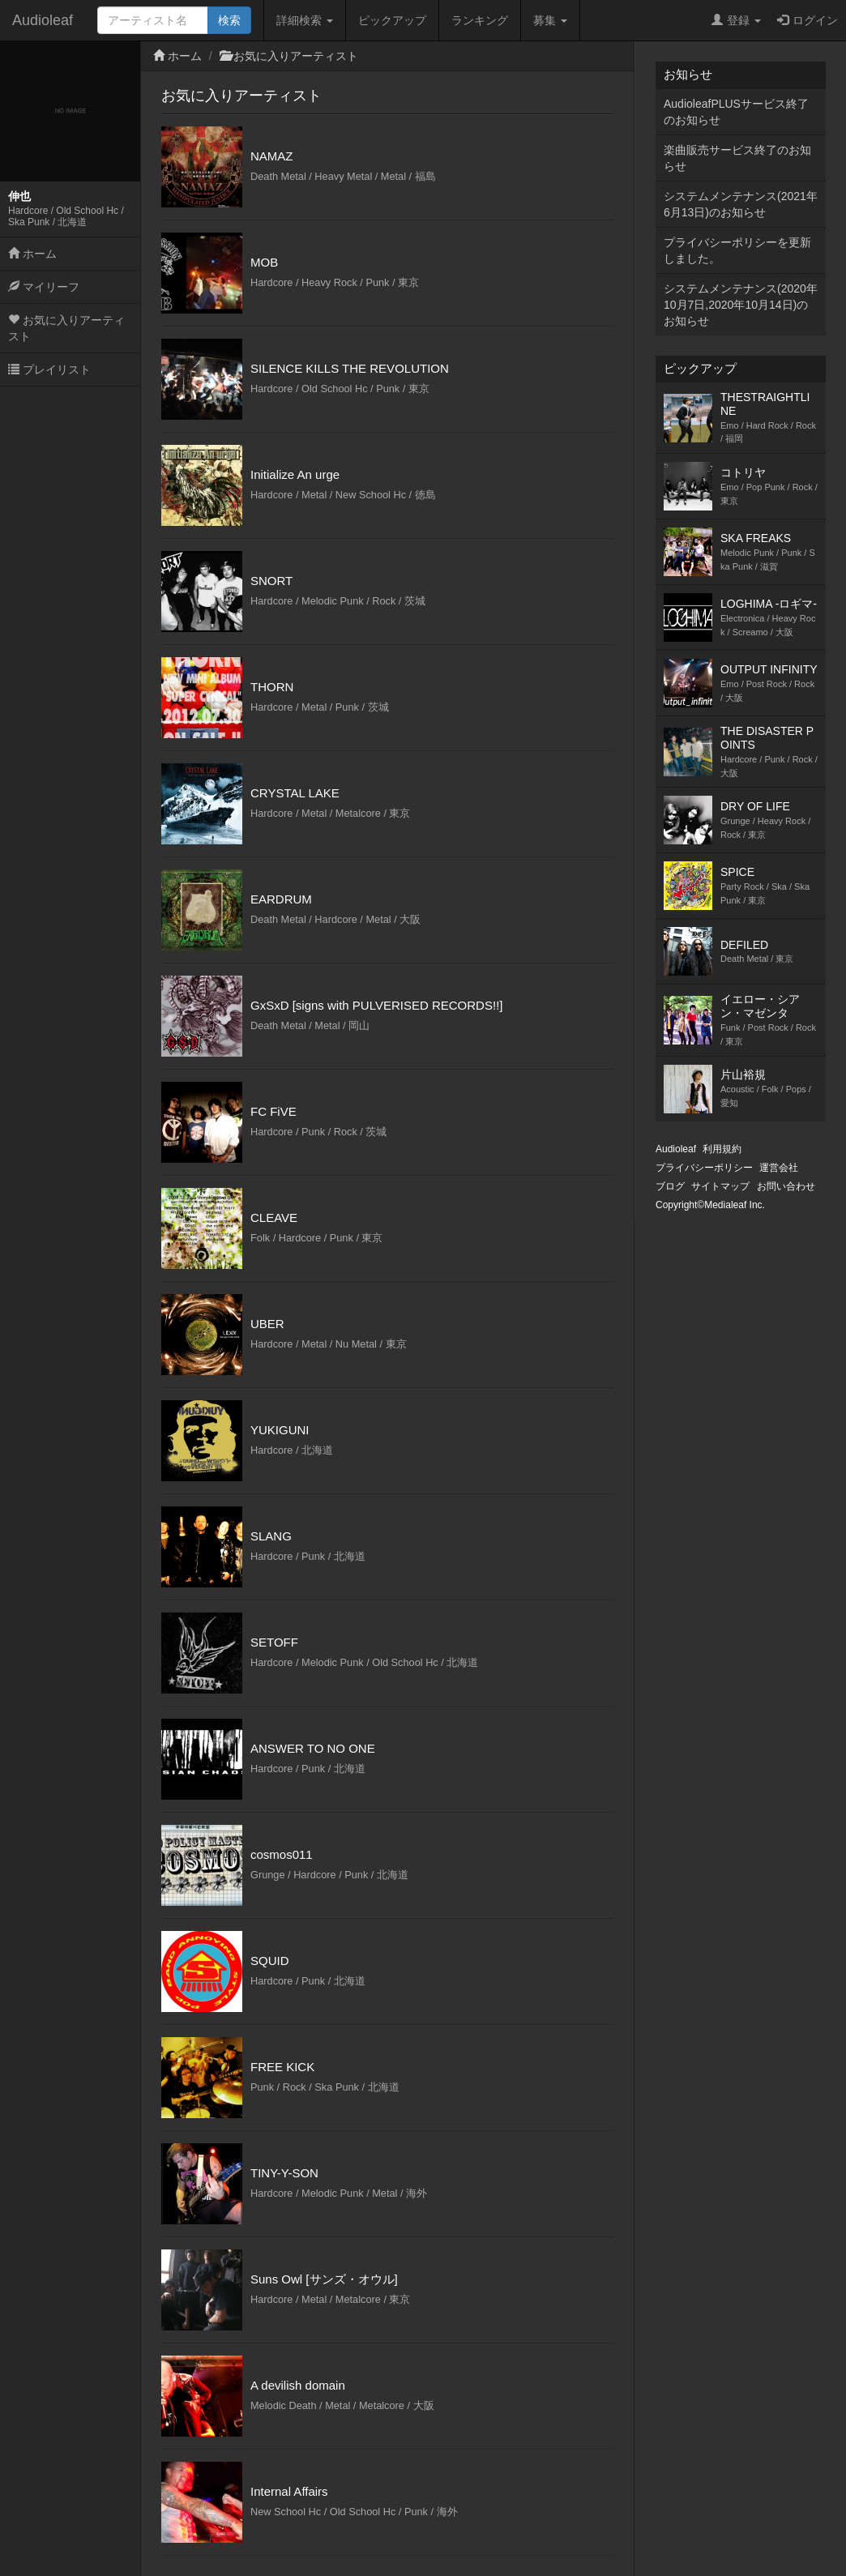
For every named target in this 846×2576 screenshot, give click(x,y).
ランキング (479, 20)
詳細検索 (304, 20)
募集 (550, 20)
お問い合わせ (786, 1186)
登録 (736, 20)
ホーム (32, 253)
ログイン (807, 20)
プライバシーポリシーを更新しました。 (737, 250)
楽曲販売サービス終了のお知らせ (737, 158)
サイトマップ (720, 1186)
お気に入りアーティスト (66, 328)
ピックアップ (392, 20)
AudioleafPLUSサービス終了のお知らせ (736, 111)
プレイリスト (49, 369)
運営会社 (778, 1167)
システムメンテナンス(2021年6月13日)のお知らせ (741, 204)
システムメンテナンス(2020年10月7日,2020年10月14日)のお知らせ (741, 304)
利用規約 (722, 1149)
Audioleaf (42, 20)
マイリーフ (43, 286)
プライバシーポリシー (704, 1167)
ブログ (670, 1186)
